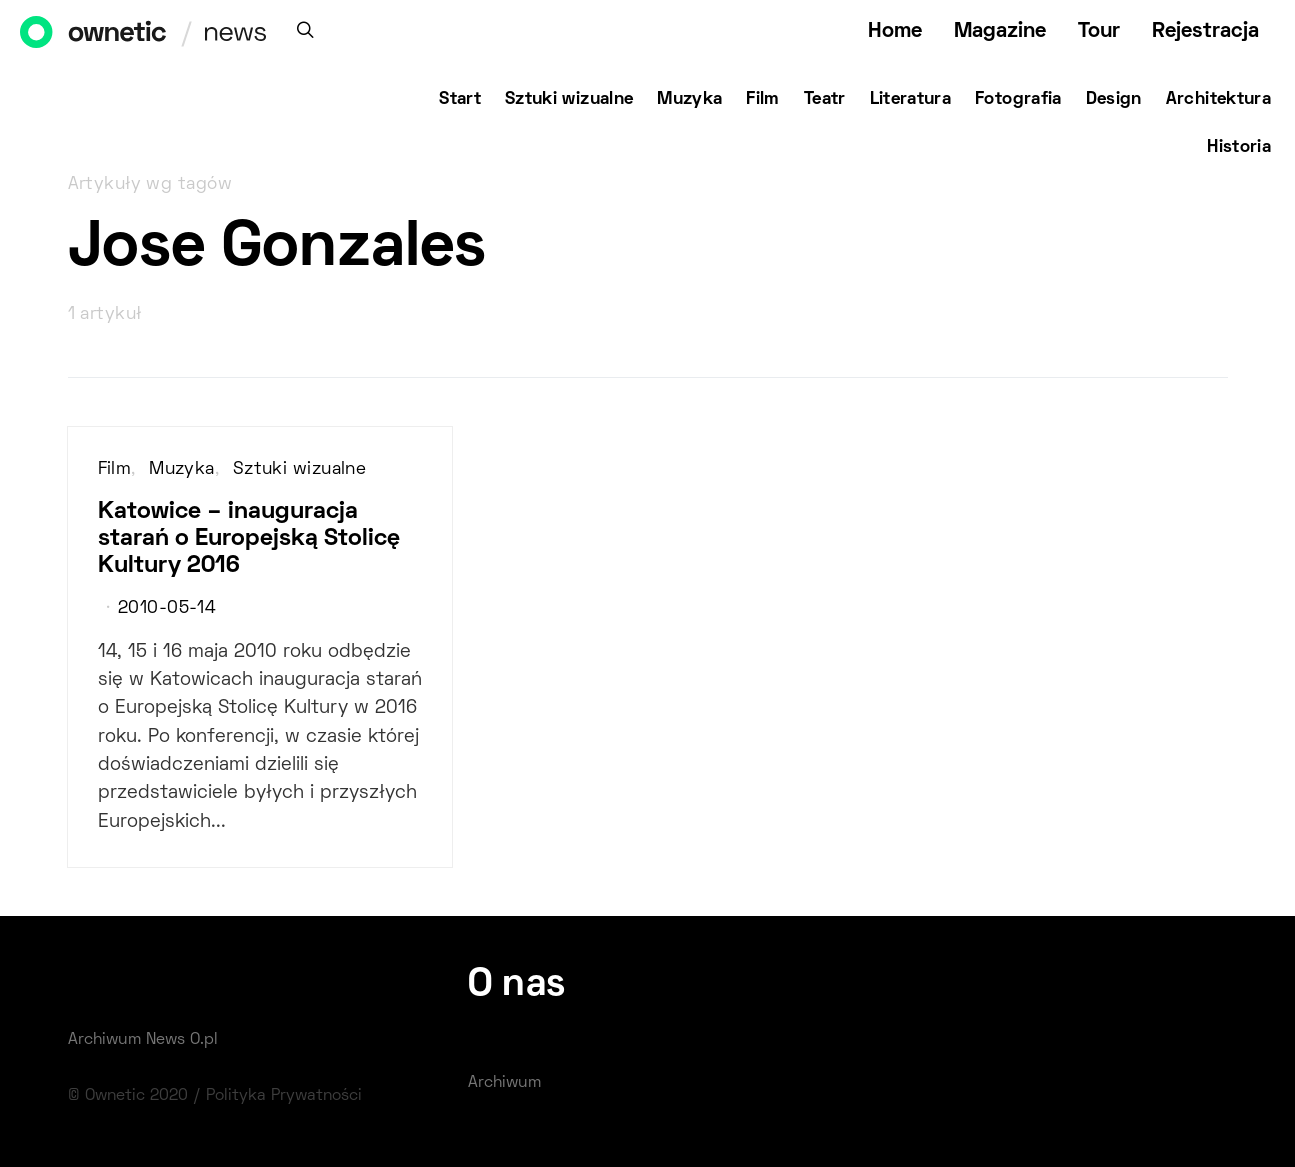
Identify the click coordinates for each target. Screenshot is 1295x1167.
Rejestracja (1205, 31)
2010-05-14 (167, 609)
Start (460, 100)
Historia (1239, 148)
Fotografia (1018, 100)
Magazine (1000, 31)
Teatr (825, 100)
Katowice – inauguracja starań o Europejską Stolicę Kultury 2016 (249, 539)
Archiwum (504, 1083)
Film (762, 100)
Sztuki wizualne (569, 100)
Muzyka (689, 100)
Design (1114, 100)
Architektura (1218, 100)
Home (895, 31)
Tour (1099, 31)
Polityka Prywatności (284, 1096)
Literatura (911, 100)
